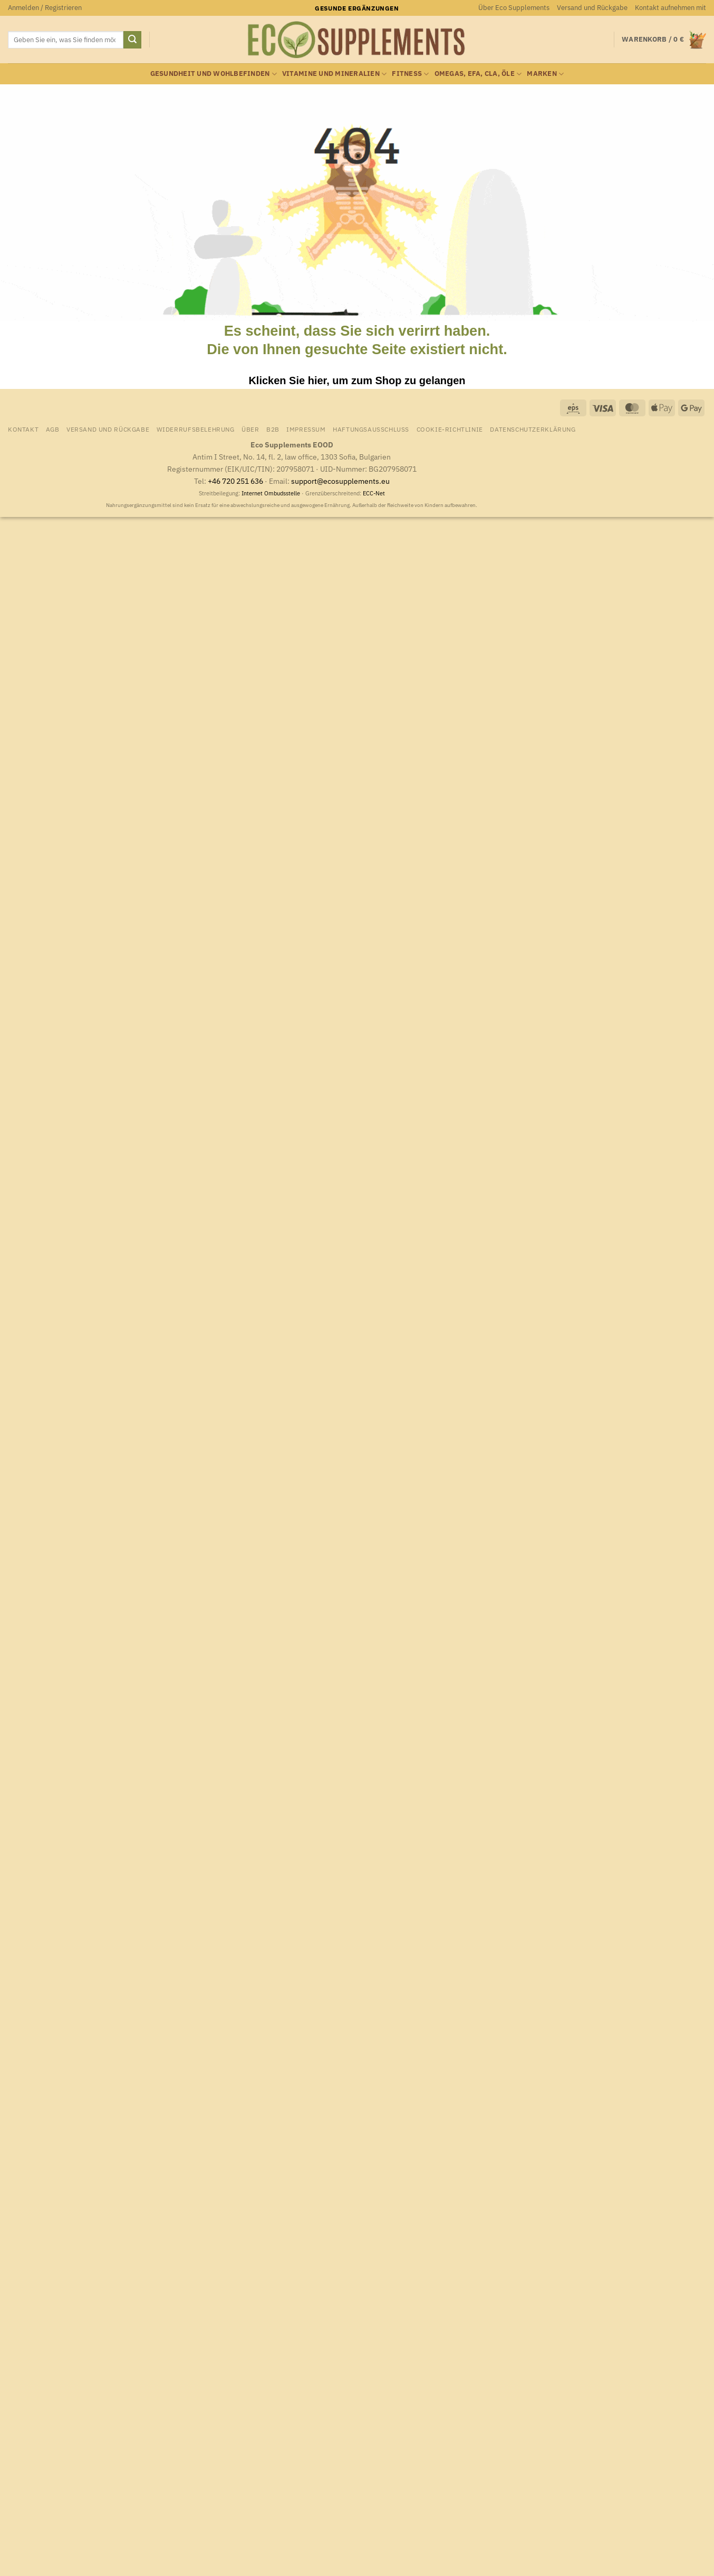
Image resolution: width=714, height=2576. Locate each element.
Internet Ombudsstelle (271, 493)
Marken (545, 74)
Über (250, 429)
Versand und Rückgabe (592, 7)
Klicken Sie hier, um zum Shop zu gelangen (356, 380)
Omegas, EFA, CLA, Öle (478, 74)
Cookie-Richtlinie (450, 429)
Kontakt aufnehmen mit (670, 7)
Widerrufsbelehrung (196, 429)
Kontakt (23, 429)
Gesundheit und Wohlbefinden (213, 74)
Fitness (410, 74)
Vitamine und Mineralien (334, 74)
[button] (45, 8)
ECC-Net (374, 493)
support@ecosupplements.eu (340, 481)
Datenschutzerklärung (532, 429)
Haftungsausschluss (371, 429)
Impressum (306, 429)
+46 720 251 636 (235, 481)
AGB (53, 429)
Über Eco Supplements (513, 7)
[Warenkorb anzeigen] (664, 39)
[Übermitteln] (132, 40)
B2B (272, 429)
